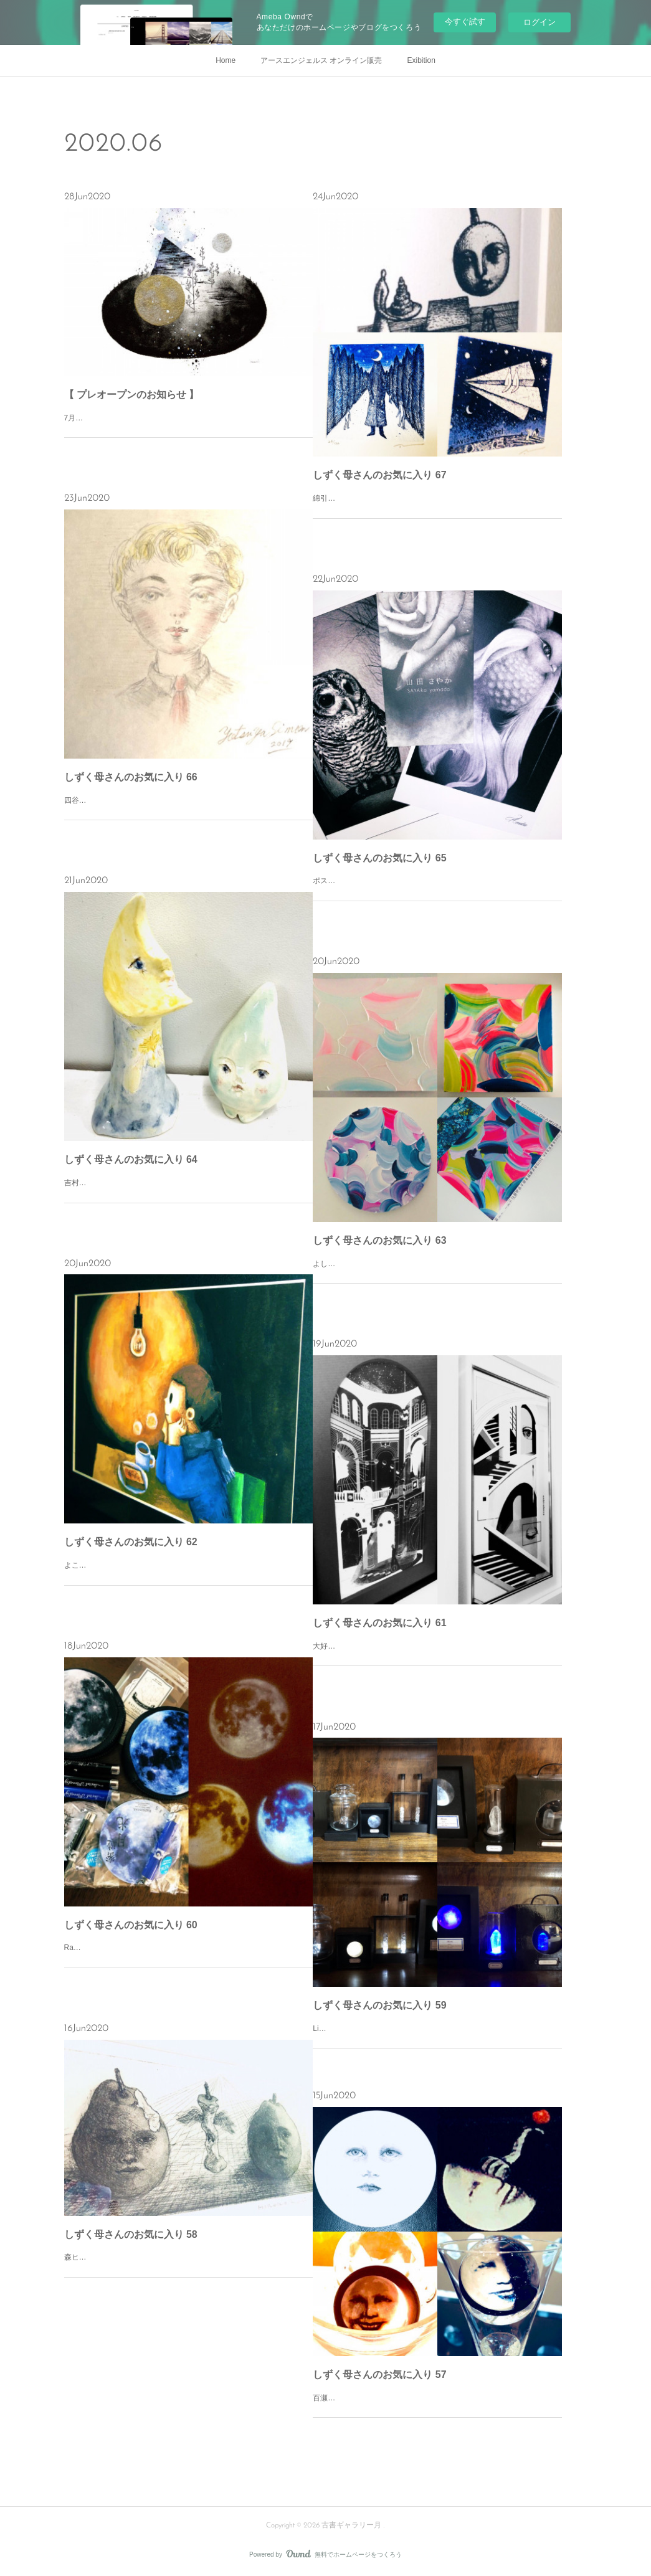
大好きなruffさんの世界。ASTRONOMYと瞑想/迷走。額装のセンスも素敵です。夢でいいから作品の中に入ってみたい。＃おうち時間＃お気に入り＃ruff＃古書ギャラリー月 (437, 1659)
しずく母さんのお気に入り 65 (379, 858)
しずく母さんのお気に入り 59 (379, 2005)
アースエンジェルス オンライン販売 (321, 60)
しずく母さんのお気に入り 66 (130, 777)
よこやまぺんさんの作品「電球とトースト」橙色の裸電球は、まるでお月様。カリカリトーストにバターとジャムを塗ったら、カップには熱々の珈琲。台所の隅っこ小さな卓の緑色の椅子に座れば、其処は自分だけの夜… (187, 1578)
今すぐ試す (465, 21)
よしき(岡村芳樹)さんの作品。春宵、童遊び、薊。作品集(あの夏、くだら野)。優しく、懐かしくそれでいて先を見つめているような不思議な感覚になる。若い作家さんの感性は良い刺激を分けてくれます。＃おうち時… (436, 1277)
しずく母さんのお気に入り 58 (130, 2234)
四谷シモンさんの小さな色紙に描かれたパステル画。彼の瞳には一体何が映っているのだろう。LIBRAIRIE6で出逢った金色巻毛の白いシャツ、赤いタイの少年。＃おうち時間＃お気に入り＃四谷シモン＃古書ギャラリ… (187, 813)
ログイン (539, 22)
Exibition (421, 60)
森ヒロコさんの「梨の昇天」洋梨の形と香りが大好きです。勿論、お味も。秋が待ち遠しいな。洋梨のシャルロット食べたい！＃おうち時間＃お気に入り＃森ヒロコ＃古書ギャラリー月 (187, 2270)
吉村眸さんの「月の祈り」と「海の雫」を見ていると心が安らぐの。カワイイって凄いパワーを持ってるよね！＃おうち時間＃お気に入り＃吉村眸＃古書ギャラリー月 (187, 1196)
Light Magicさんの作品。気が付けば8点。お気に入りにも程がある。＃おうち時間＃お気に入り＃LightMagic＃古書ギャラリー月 (435, 2035)
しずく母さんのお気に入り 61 (379, 1622)
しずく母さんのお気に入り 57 (379, 2374)
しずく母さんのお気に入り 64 (130, 1159)
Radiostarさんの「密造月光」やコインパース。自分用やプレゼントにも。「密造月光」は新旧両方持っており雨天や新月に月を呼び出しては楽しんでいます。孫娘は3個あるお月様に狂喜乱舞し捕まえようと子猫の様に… (188, 1961)
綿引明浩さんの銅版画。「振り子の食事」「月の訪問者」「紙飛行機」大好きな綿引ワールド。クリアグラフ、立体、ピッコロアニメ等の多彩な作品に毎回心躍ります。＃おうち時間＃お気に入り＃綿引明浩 (436, 511)
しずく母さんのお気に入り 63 (379, 1240)
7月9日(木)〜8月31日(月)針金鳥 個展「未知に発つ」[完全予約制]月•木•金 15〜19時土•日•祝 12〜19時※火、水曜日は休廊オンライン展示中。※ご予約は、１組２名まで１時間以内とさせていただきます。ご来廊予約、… (187, 431)
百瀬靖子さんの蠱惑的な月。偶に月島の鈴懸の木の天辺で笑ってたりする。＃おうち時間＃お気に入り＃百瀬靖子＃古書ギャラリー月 (432, 2405)
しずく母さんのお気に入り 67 (379, 475)
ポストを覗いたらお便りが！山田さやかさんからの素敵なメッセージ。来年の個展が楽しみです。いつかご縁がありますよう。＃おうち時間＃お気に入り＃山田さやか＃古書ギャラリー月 (436, 894)
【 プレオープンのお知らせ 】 (131, 394)
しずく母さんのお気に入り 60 (130, 1925)
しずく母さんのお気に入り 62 (130, 1542)
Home (225, 60)
